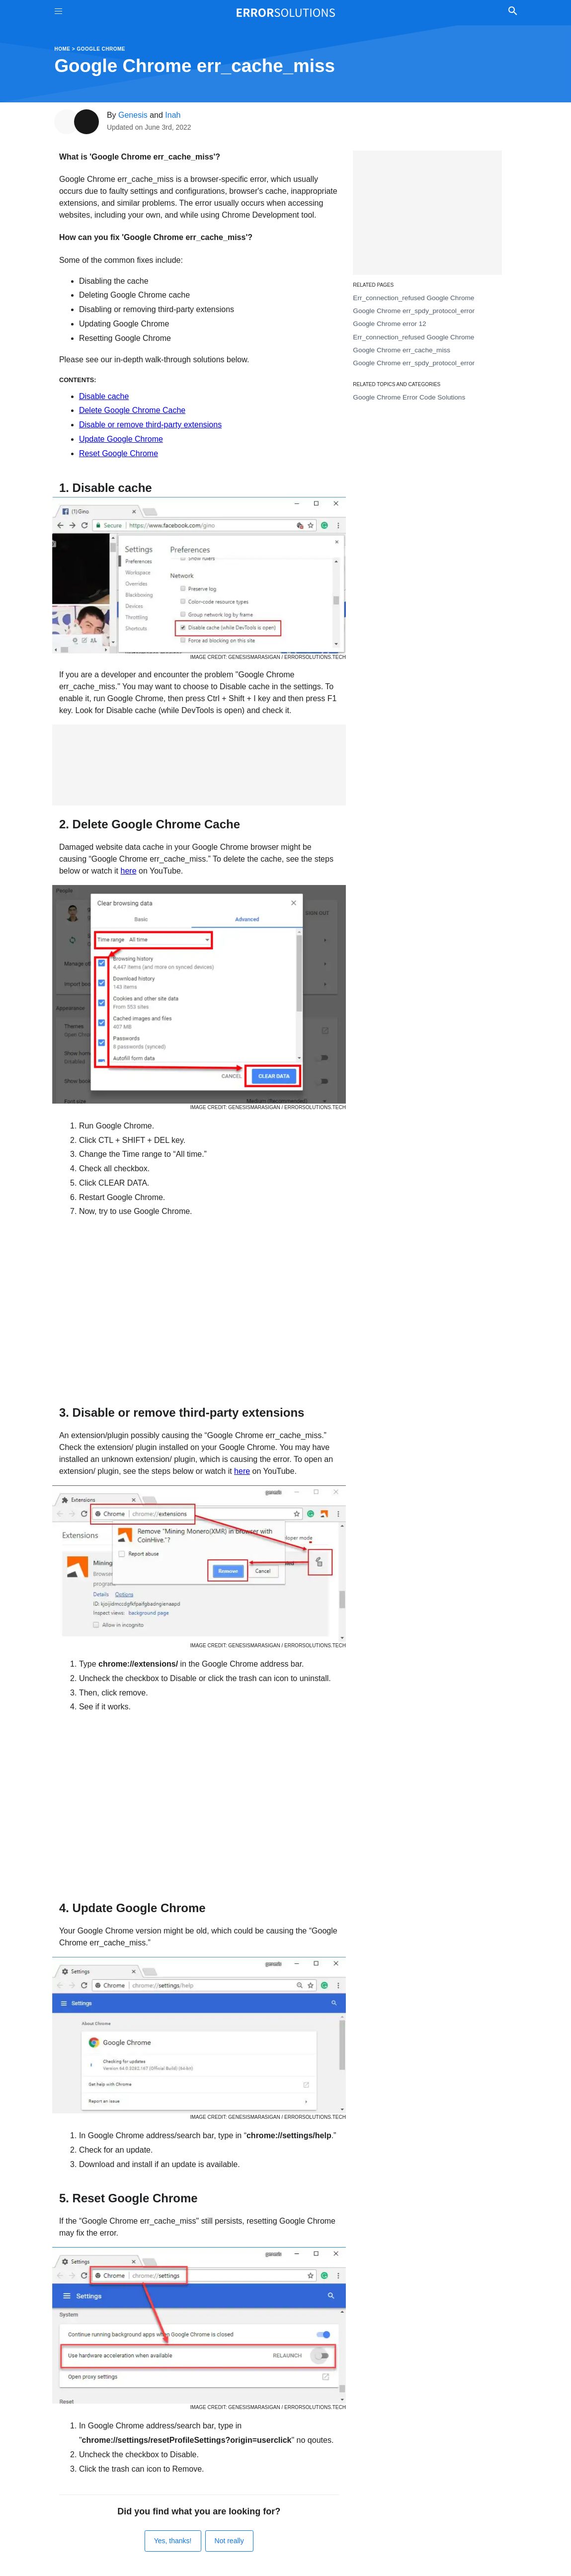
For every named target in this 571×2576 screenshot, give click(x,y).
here (129, 871)
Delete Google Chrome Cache (132, 410)
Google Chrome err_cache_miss (401, 350)
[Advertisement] (199, 764)
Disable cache (104, 396)
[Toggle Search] (513, 12)
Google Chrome (101, 49)
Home (63, 49)
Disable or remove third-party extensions (150, 424)
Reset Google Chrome (118, 453)
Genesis (133, 115)
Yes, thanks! (173, 2541)
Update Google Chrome (121, 439)
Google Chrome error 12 (389, 323)
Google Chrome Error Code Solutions (409, 397)
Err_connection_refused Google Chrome (413, 298)
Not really (229, 2541)
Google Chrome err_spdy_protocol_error (414, 311)
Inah (172, 115)
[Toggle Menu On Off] (58, 12)
